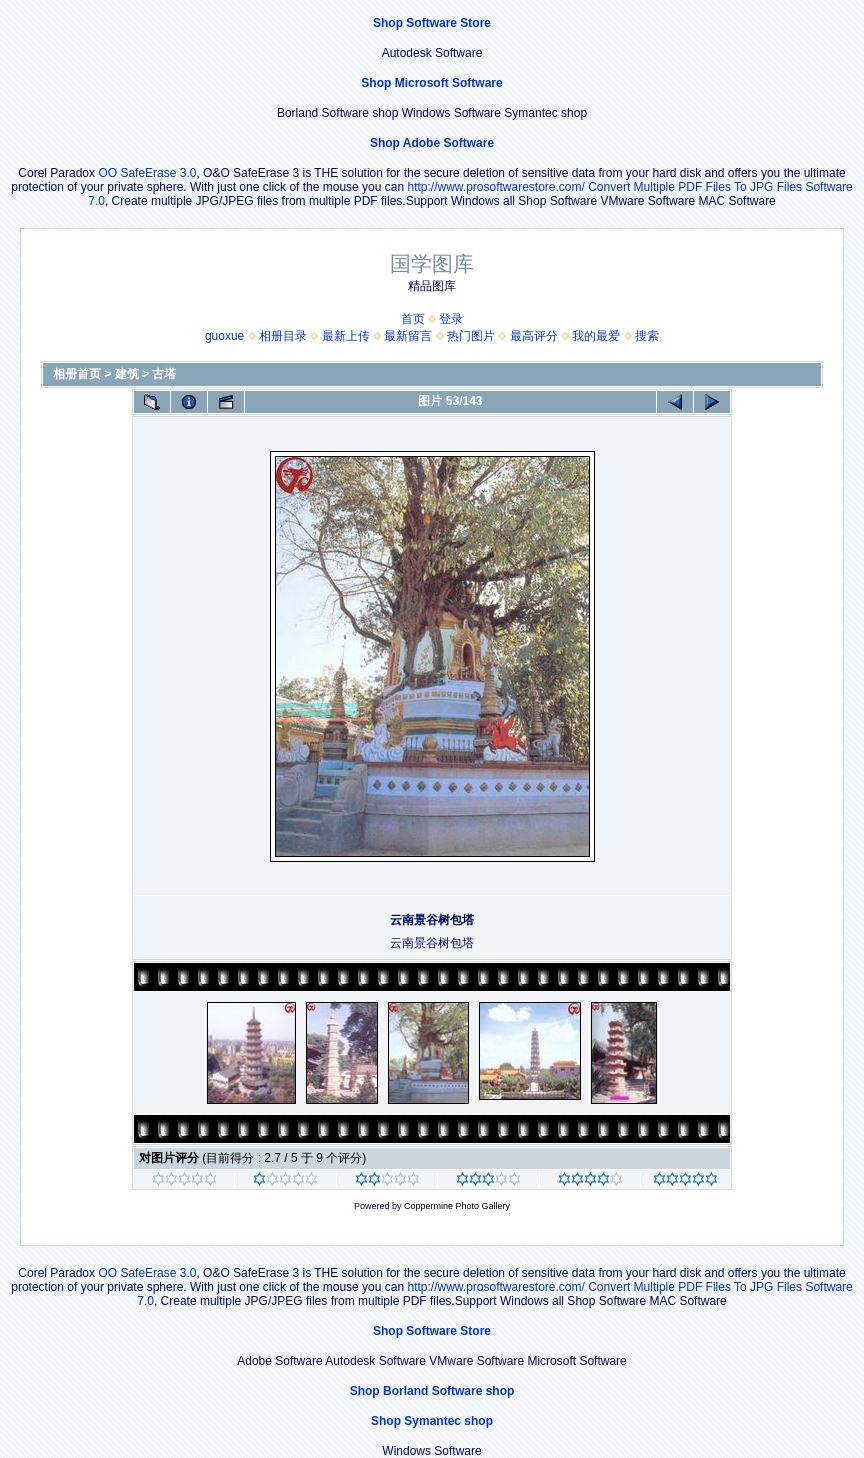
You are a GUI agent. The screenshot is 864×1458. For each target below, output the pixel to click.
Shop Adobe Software (432, 143)
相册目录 (283, 336)
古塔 (164, 374)
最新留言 (408, 336)
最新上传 (346, 336)
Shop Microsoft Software (431, 83)
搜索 (647, 336)
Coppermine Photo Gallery (457, 1206)
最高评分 (534, 336)
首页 (413, 319)
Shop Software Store (432, 23)
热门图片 (471, 336)
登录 (451, 319)
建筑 (127, 374)
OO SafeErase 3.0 (147, 173)
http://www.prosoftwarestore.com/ (495, 187)
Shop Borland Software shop (432, 1391)
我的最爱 (596, 336)
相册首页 (77, 374)
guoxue (224, 336)
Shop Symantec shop (432, 1421)
